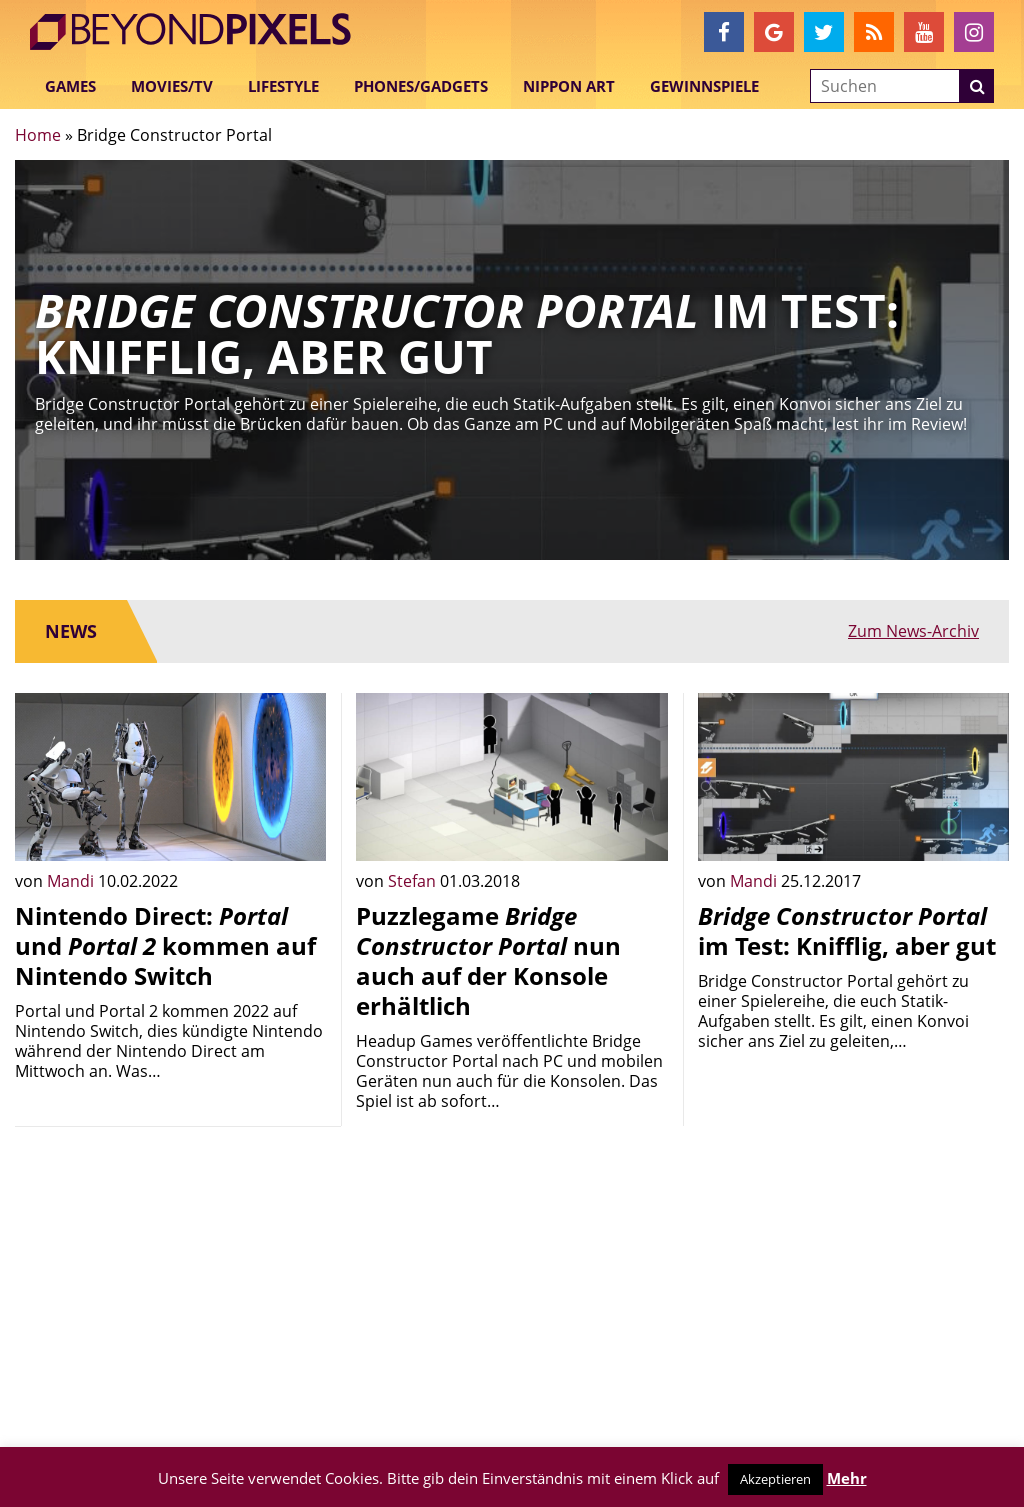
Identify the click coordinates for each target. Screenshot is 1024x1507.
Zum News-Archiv (913, 631)
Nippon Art (569, 86)
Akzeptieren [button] (775, 1479)
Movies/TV (172, 86)
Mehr (847, 1478)
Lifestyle (283, 86)
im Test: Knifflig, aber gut (847, 930)
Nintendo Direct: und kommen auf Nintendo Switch (165, 945)
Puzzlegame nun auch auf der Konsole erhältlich (488, 960)
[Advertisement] (170, 1267)
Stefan (414, 881)
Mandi (72, 881)
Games (70, 86)
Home (38, 135)
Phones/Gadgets (421, 86)
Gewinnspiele (704, 86)
